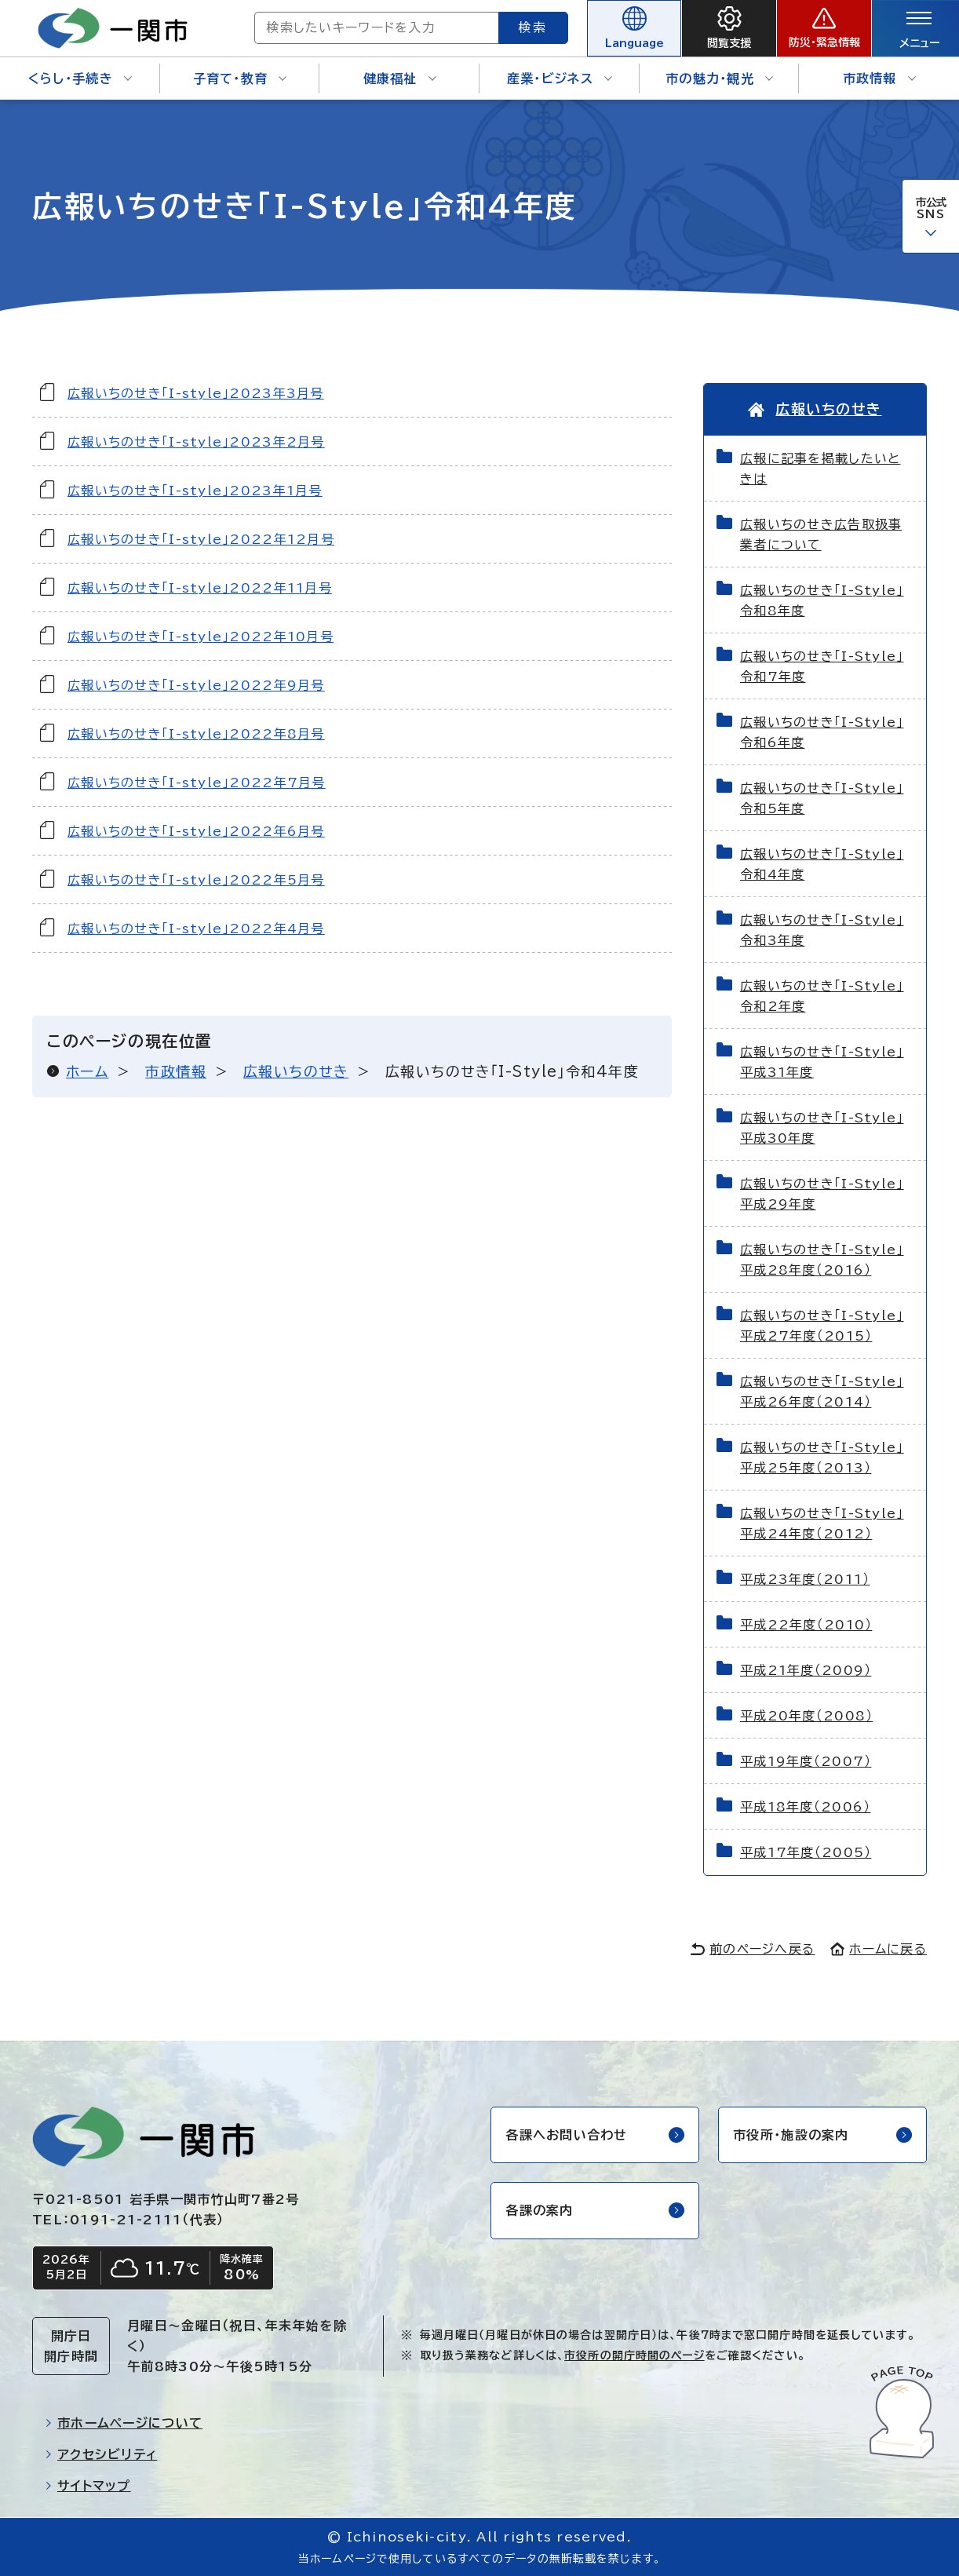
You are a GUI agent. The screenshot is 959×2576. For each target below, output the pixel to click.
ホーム (87, 1071)
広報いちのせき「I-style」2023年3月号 (195, 393)
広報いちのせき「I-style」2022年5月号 (196, 880)
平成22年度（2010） (806, 1624)
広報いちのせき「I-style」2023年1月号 (195, 490)
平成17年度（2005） (805, 1852)
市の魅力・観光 (719, 78)
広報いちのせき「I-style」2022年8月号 (196, 734)
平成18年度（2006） (805, 1807)
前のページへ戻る (753, 1949)
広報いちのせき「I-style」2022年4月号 (196, 928)
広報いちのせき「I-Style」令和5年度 (821, 798)
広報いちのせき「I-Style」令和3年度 (821, 930)
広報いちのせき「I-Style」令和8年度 (821, 600)
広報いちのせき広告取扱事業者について (821, 534)
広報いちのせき (295, 1071)
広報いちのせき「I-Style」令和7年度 (821, 666)
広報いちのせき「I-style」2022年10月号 (200, 636)
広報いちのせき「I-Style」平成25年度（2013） (821, 1457)
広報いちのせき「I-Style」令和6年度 (821, 732)
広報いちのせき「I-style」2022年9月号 (196, 685)
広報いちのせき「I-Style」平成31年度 (821, 1061)
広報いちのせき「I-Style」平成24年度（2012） (821, 1523)
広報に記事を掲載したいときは (820, 468)
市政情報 (879, 78)
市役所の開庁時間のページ (634, 2355)
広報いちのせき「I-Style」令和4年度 (821, 864)
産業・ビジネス (559, 78)
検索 (533, 27)
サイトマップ (88, 2485)
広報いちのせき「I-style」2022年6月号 (196, 831)
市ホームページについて (123, 2423)
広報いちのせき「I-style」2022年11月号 (199, 588)
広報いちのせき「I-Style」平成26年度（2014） (821, 1391)
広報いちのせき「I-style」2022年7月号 (196, 782)
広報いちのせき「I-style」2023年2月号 (196, 442)
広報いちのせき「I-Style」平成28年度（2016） (821, 1259)
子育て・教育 (240, 78)
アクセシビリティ (101, 2454)
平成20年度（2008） (806, 1715)
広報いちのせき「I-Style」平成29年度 (821, 1193)
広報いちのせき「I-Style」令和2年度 (821, 996)
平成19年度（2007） (805, 1761)
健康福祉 (399, 78)
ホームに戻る (878, 1949)
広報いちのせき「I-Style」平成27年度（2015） (821, 1325)
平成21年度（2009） (805, 1670)
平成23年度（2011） (805, 1579)
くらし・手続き (80, 78)
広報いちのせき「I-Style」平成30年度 (821, 1127)
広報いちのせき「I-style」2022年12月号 (200, 539)
